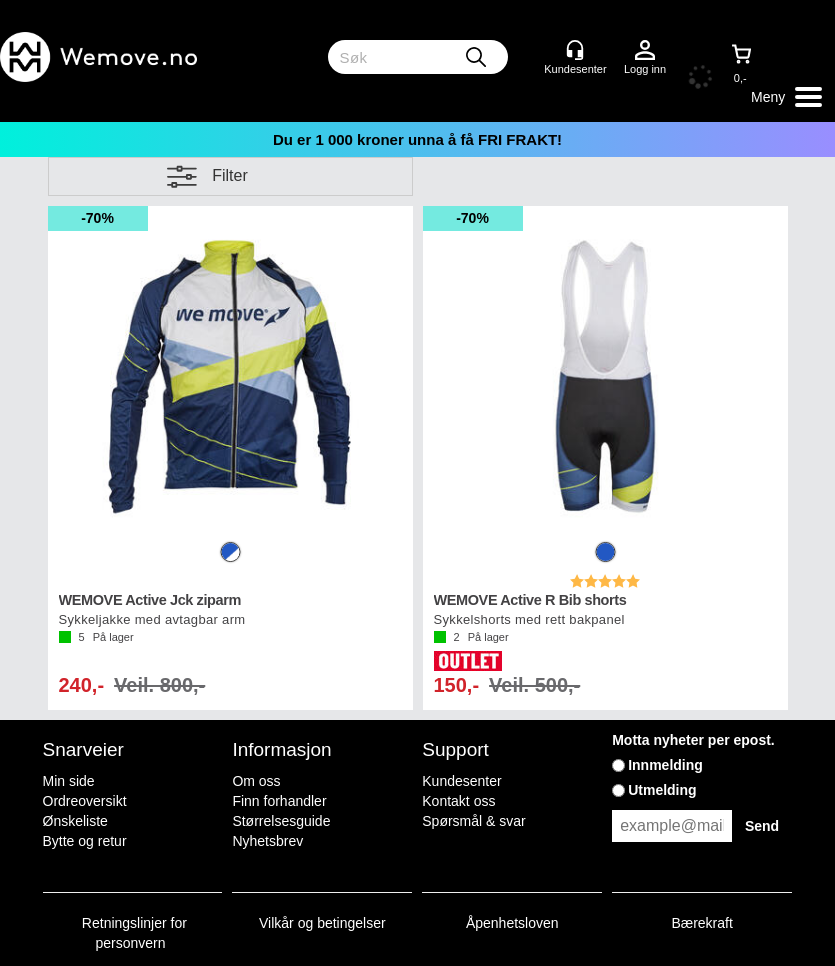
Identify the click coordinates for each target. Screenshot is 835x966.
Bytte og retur (85, 841)
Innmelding (665, 765)
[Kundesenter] (575, 50)
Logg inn (645, 51)
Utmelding (662, 790)
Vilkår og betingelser (322, 923)
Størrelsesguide (281, 821)
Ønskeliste (75, 821)
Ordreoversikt (85, 801)
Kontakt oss (458, 801)
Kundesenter (461, 781)
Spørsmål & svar (473, 821)
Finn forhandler (279, 801)
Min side (69, 781)
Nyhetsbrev (267, 841)
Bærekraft (701, 923)
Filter (230, 175)
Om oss (256, 781)
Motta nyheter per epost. (693, 740)
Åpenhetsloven (512, 923)
